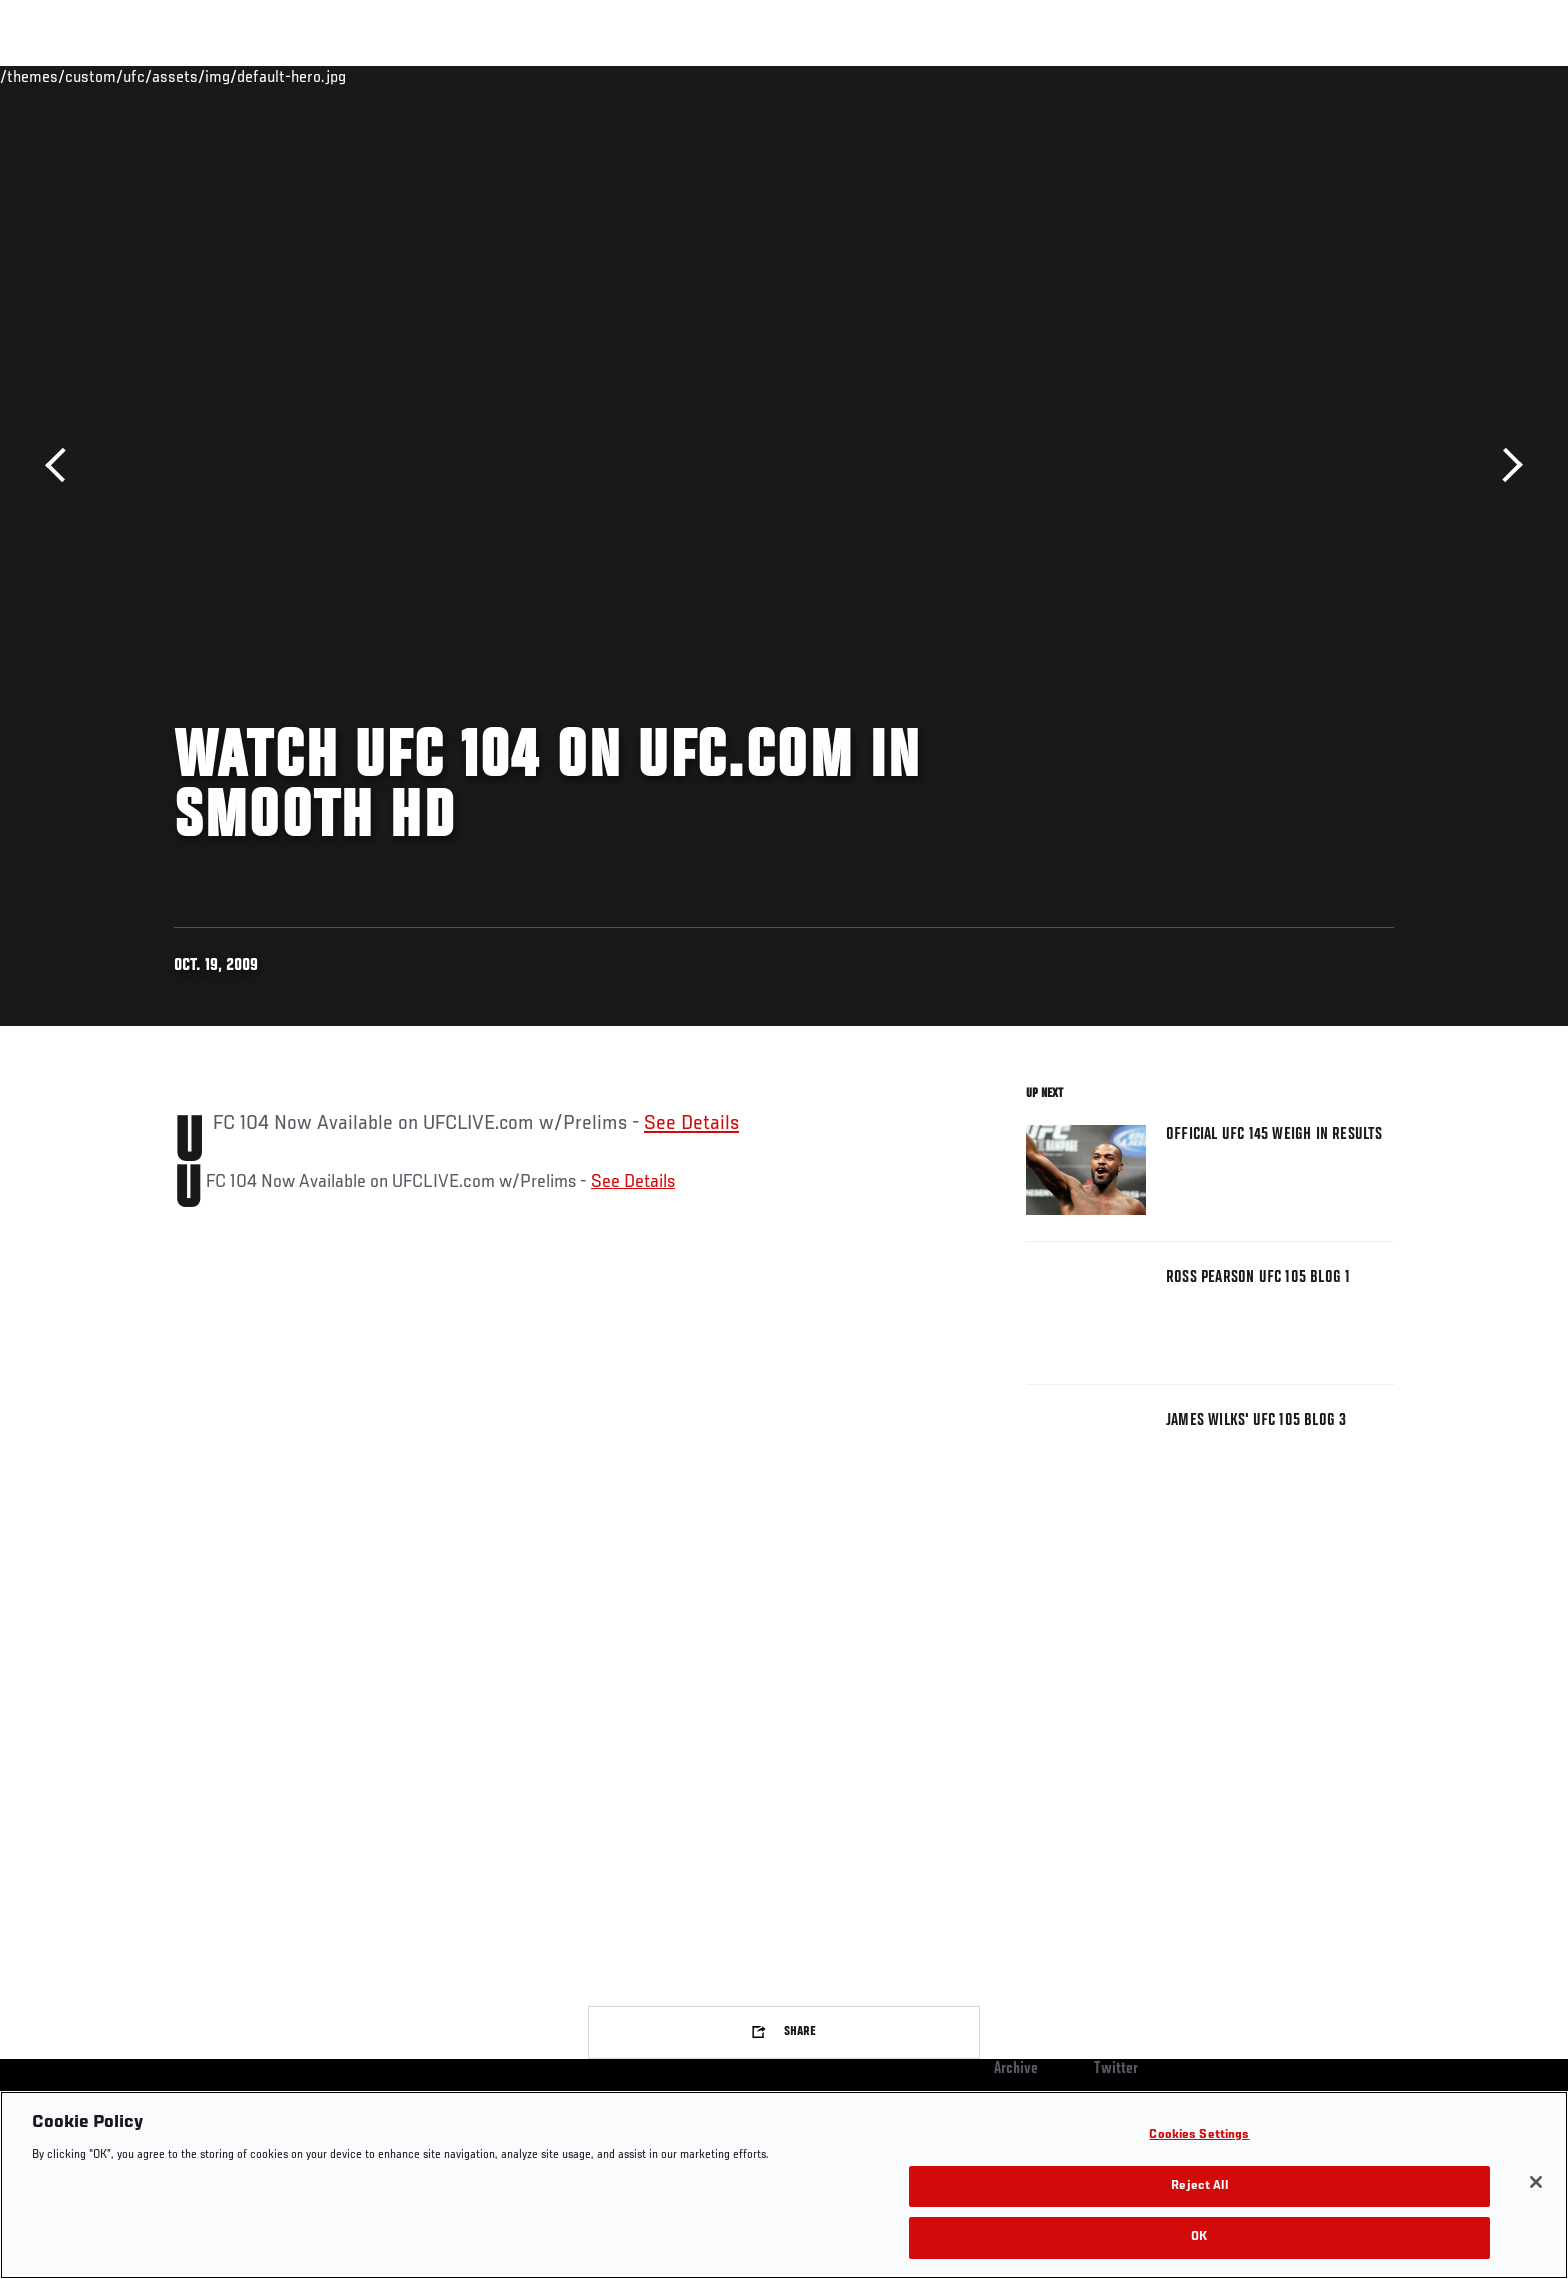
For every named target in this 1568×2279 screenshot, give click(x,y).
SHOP (1350, 76)
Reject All (1199, 2186)
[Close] (1536, 2182)
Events (151, 76)
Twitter (1116, 2069)
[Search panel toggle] (1405, 76)
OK (1199, 2237)
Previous (62, 465)
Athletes (325, 76)
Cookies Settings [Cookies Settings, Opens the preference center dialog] (1199, 2135)
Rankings (236, 76)
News (403, 76)
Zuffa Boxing (1261, 76)
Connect (1084, 76)
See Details (691, 1124)
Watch (1165, 76)
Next (1505, 465)
